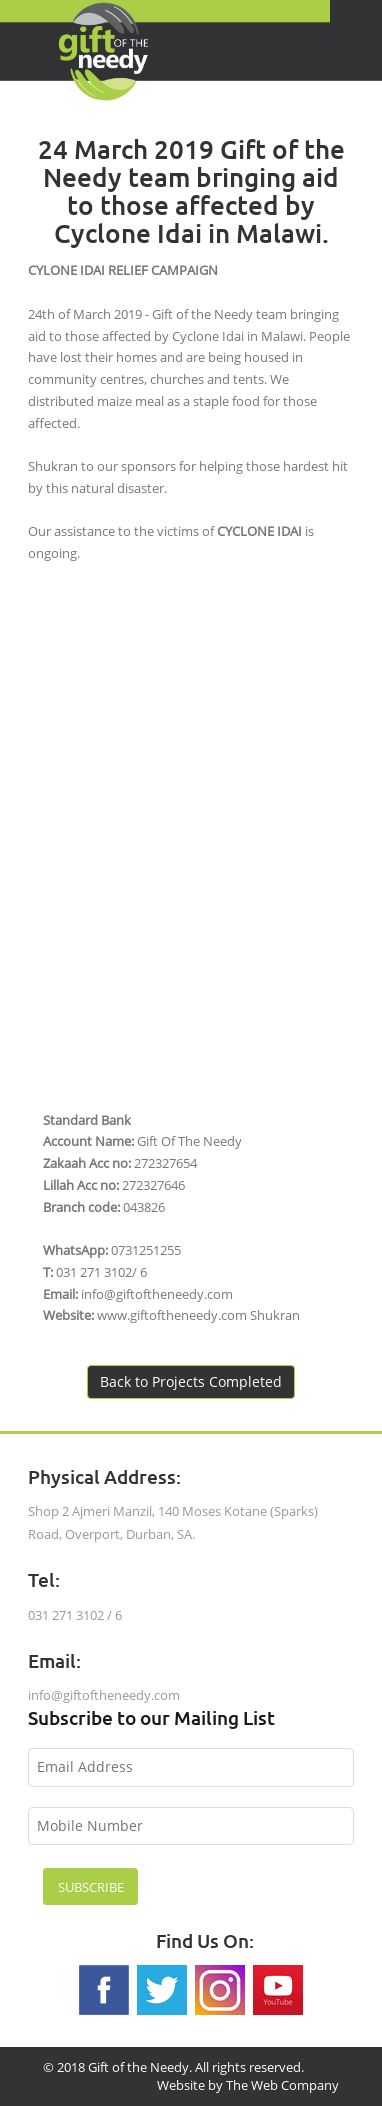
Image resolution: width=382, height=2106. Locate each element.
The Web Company (282, 2085)
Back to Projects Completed (191, 1381)
